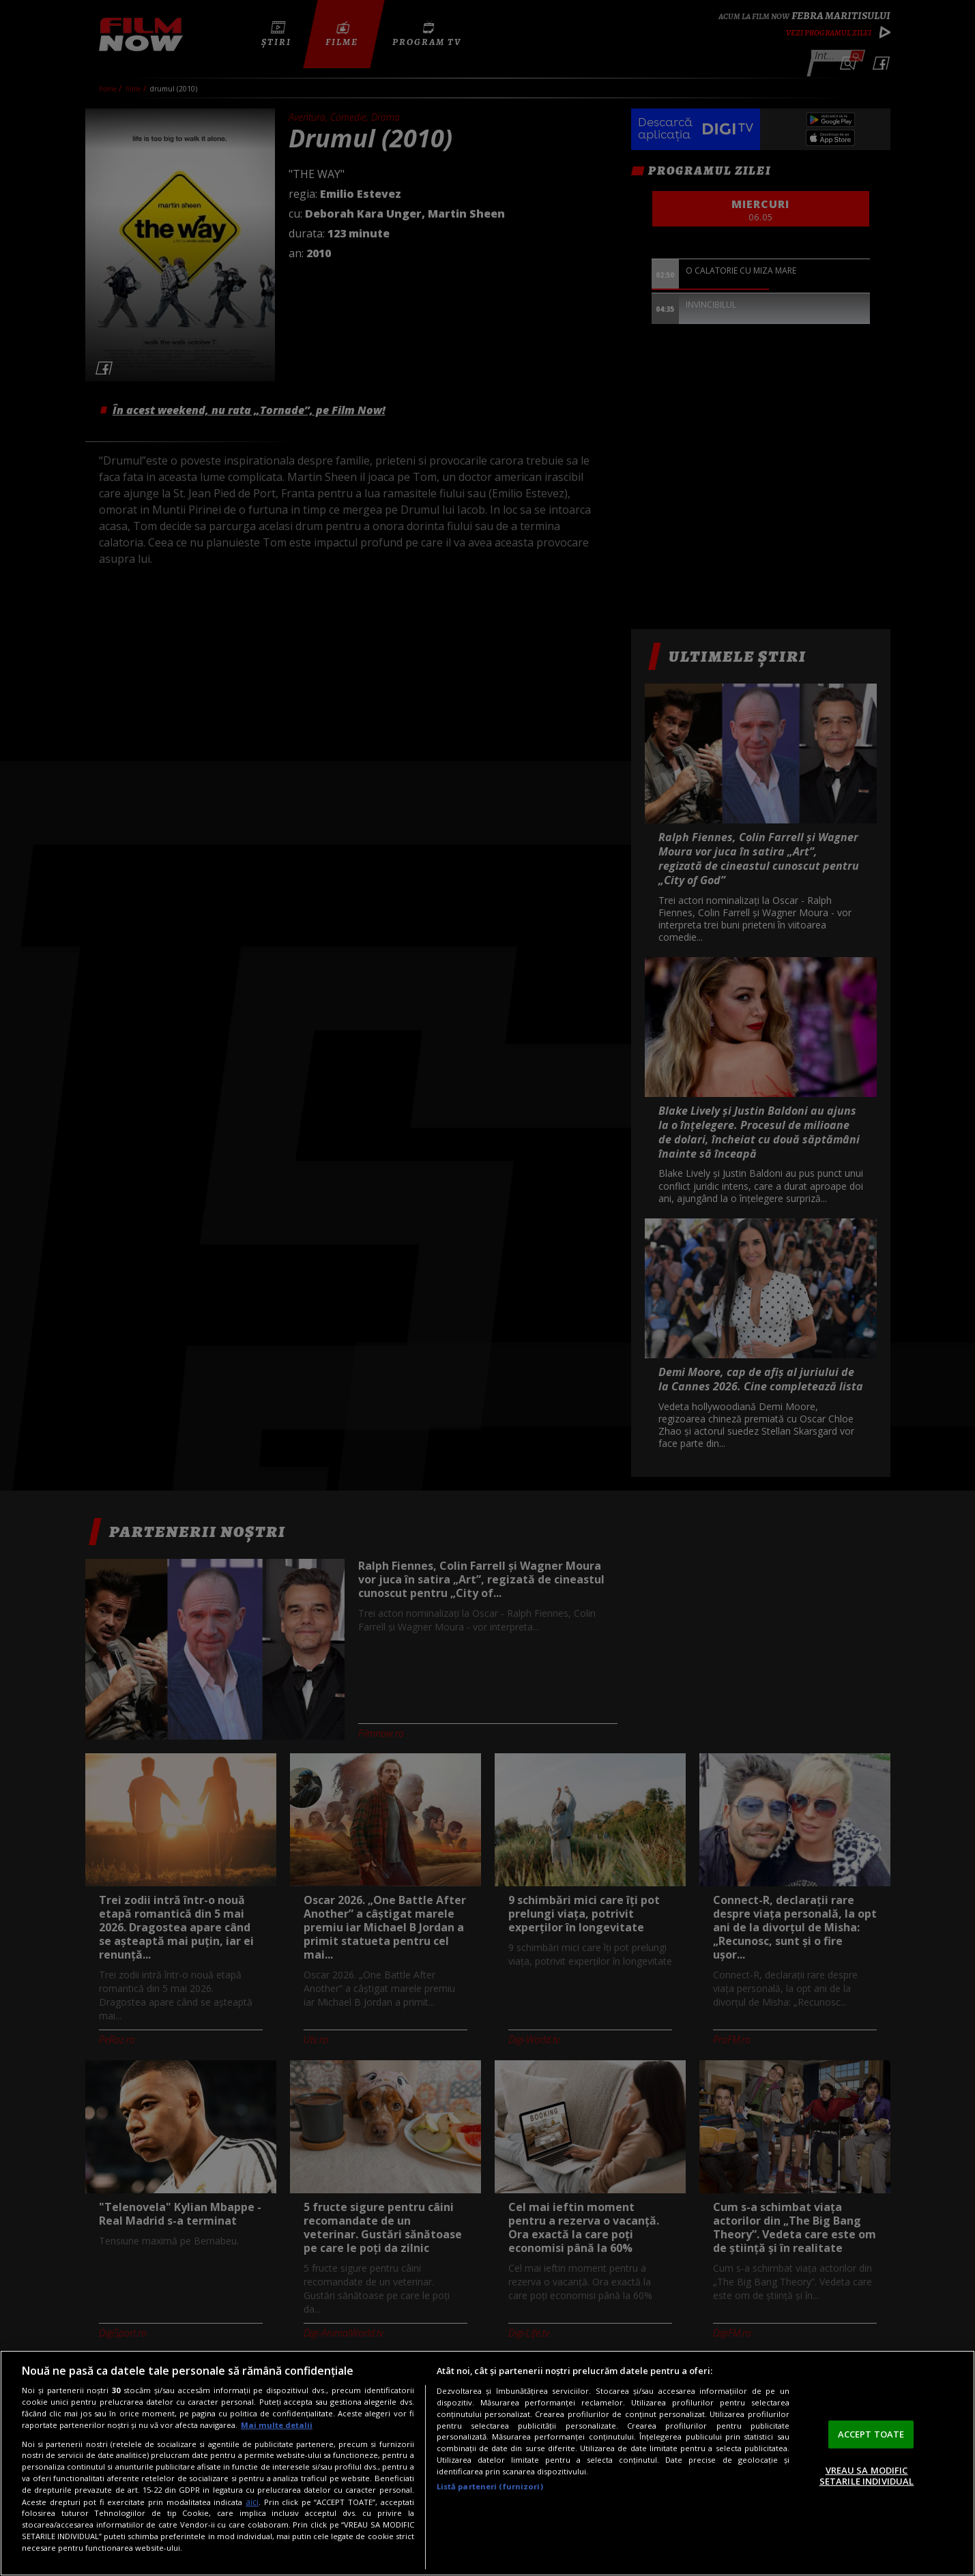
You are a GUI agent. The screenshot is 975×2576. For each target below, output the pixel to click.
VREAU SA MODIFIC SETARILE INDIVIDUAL (866, 2475)
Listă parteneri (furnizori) (490, 2486)
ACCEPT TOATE (871, 2434)
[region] (487, 2463)
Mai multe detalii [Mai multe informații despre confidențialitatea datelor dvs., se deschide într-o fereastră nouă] (276, 2425)
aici (252, 2502)
